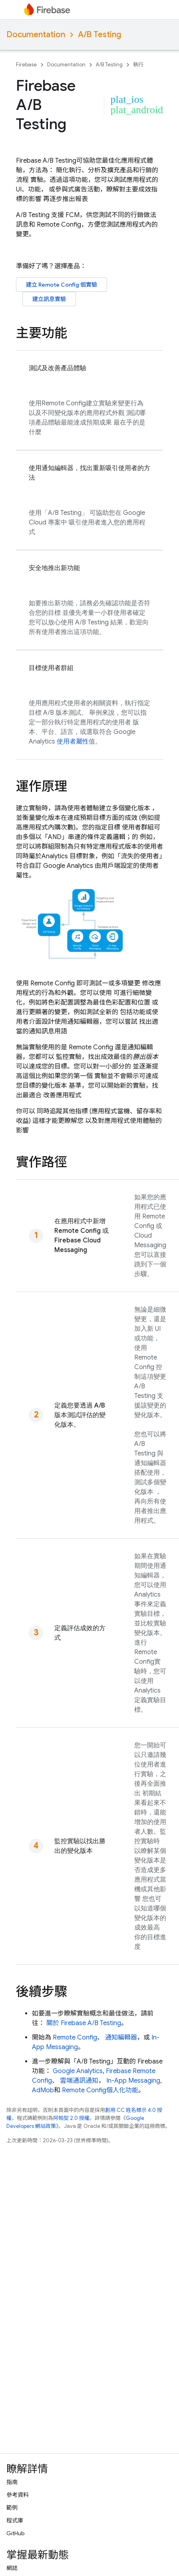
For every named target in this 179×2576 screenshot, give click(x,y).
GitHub (15, 2533)
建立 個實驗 (61, 284)
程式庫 (14, 2520)
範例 (12, 2507)
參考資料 (17, 2494)
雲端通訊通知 (79, 2081)
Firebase (26, 64)
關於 (83, 2023)
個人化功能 (100, 2090)
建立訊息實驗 (49, 299)
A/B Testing (99, 35)
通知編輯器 (121, 2038)
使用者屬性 (73, 742)
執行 (138, 64)
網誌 (12, 2568)
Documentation (35, 35)
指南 (12, 2482)
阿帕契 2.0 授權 (71, 2118)
